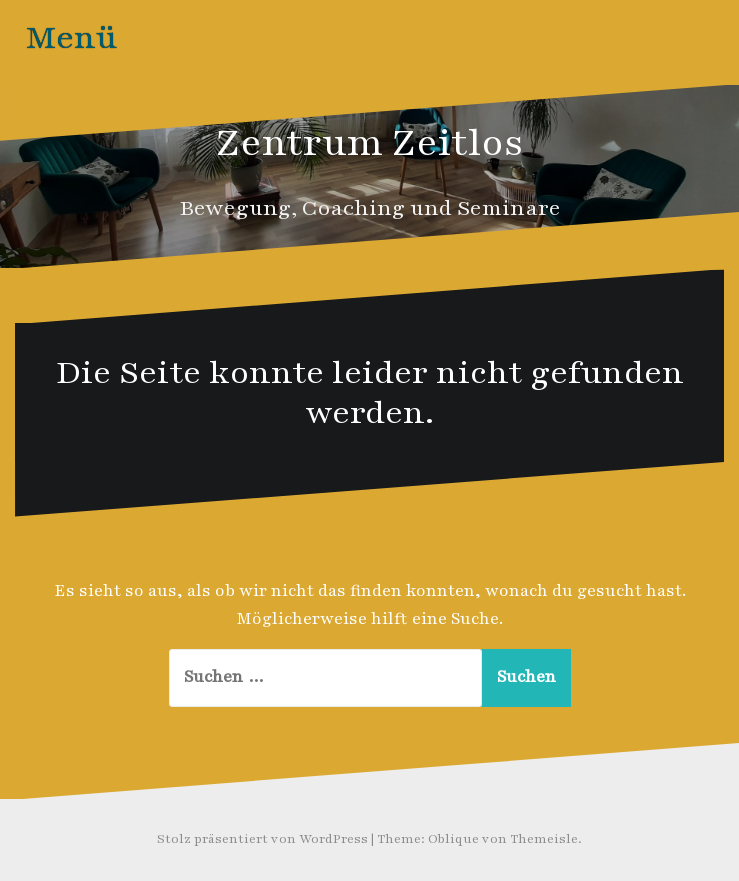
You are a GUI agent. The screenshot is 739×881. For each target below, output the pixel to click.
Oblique (453, 839)
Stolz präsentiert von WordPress (262, 839)
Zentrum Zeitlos (370, 143)
